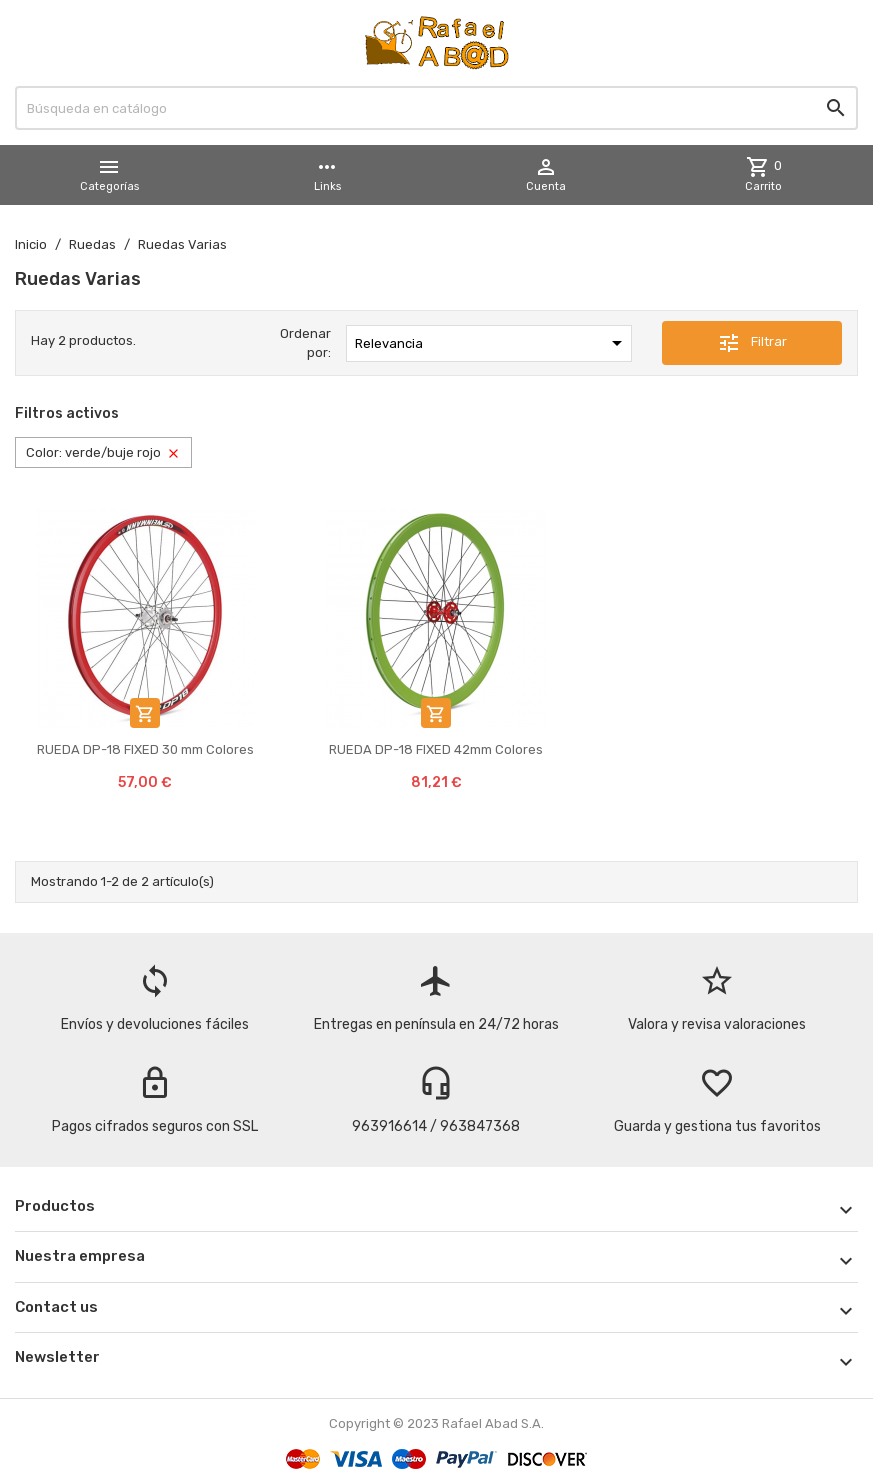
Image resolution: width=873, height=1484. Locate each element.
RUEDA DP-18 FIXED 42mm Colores (436, 749)
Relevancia (491, 343)
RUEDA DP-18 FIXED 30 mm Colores (145, 749)
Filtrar (752, 343)
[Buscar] (436, 108)
